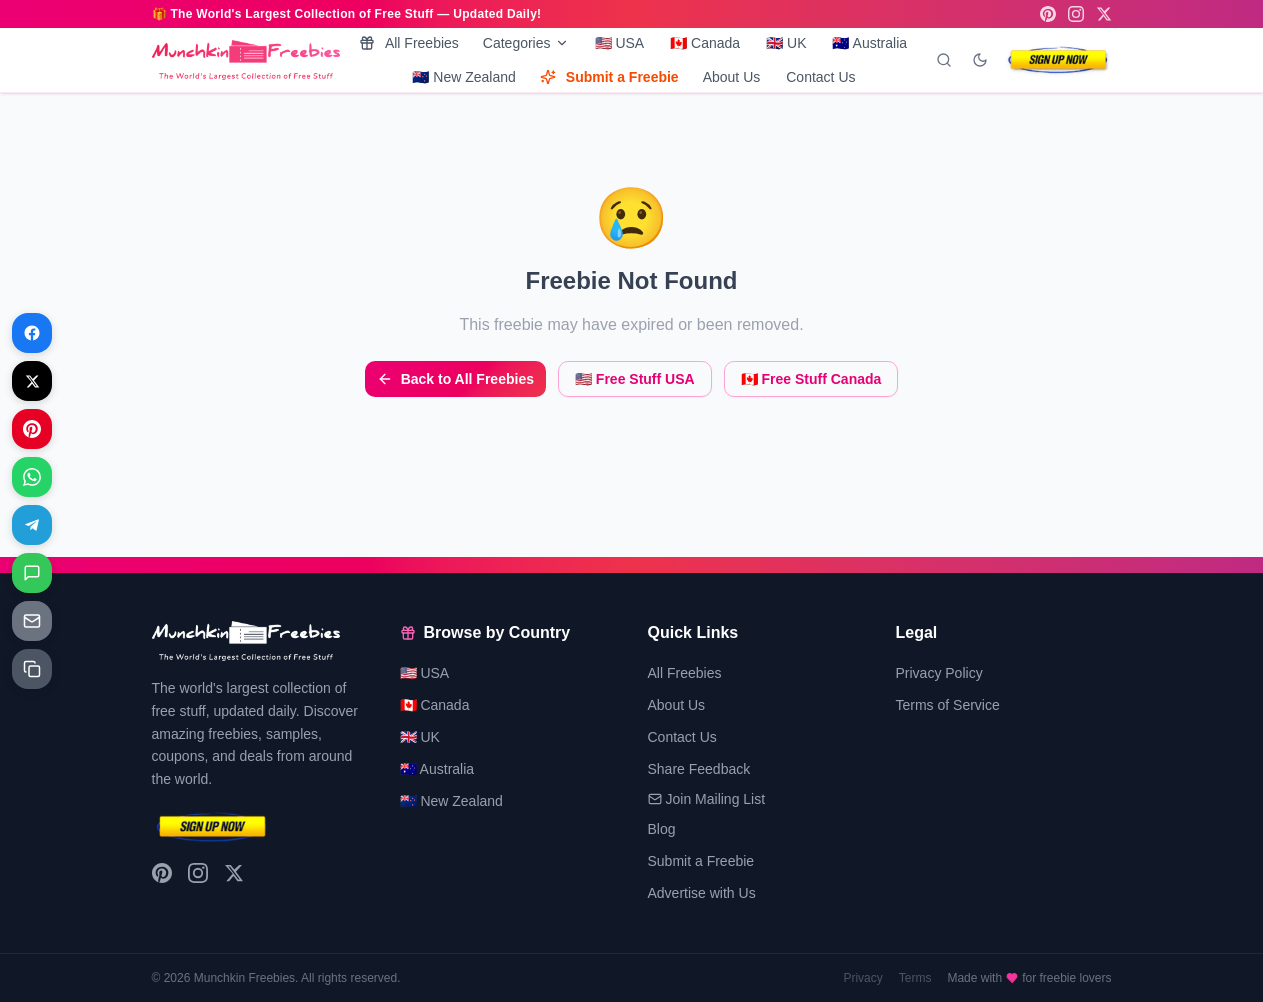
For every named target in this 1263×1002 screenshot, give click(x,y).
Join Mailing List (707, 799)
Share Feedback (699, 769)
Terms (915, 978)
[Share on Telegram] (32, 525)
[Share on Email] (32, 621)
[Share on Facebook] (32, 333)
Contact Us (820, 77)
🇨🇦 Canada (705, 43)
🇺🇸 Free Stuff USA (635, 379)
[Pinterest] (1048, 14)
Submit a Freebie (609, 77)
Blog (662, 829)
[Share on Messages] (32, 573)
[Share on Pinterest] (32, 429)
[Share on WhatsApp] (32, 477)
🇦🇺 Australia (869, 43)
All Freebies (409, 43)
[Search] (944, 60)
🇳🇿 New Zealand (463, 77)
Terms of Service (948, 705)
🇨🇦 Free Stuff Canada (811, 379)
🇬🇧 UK (786, 43)
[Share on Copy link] (32, 669)
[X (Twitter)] (1104, 14)
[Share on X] (32, 381)
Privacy (862, 978)
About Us (732, 77)
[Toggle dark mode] (980, 60)
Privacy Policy (939, 673)
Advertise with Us (702, 893)
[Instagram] (1076, 14)
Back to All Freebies (455, 379)
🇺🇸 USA (620, 43)
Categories (526, 43)
